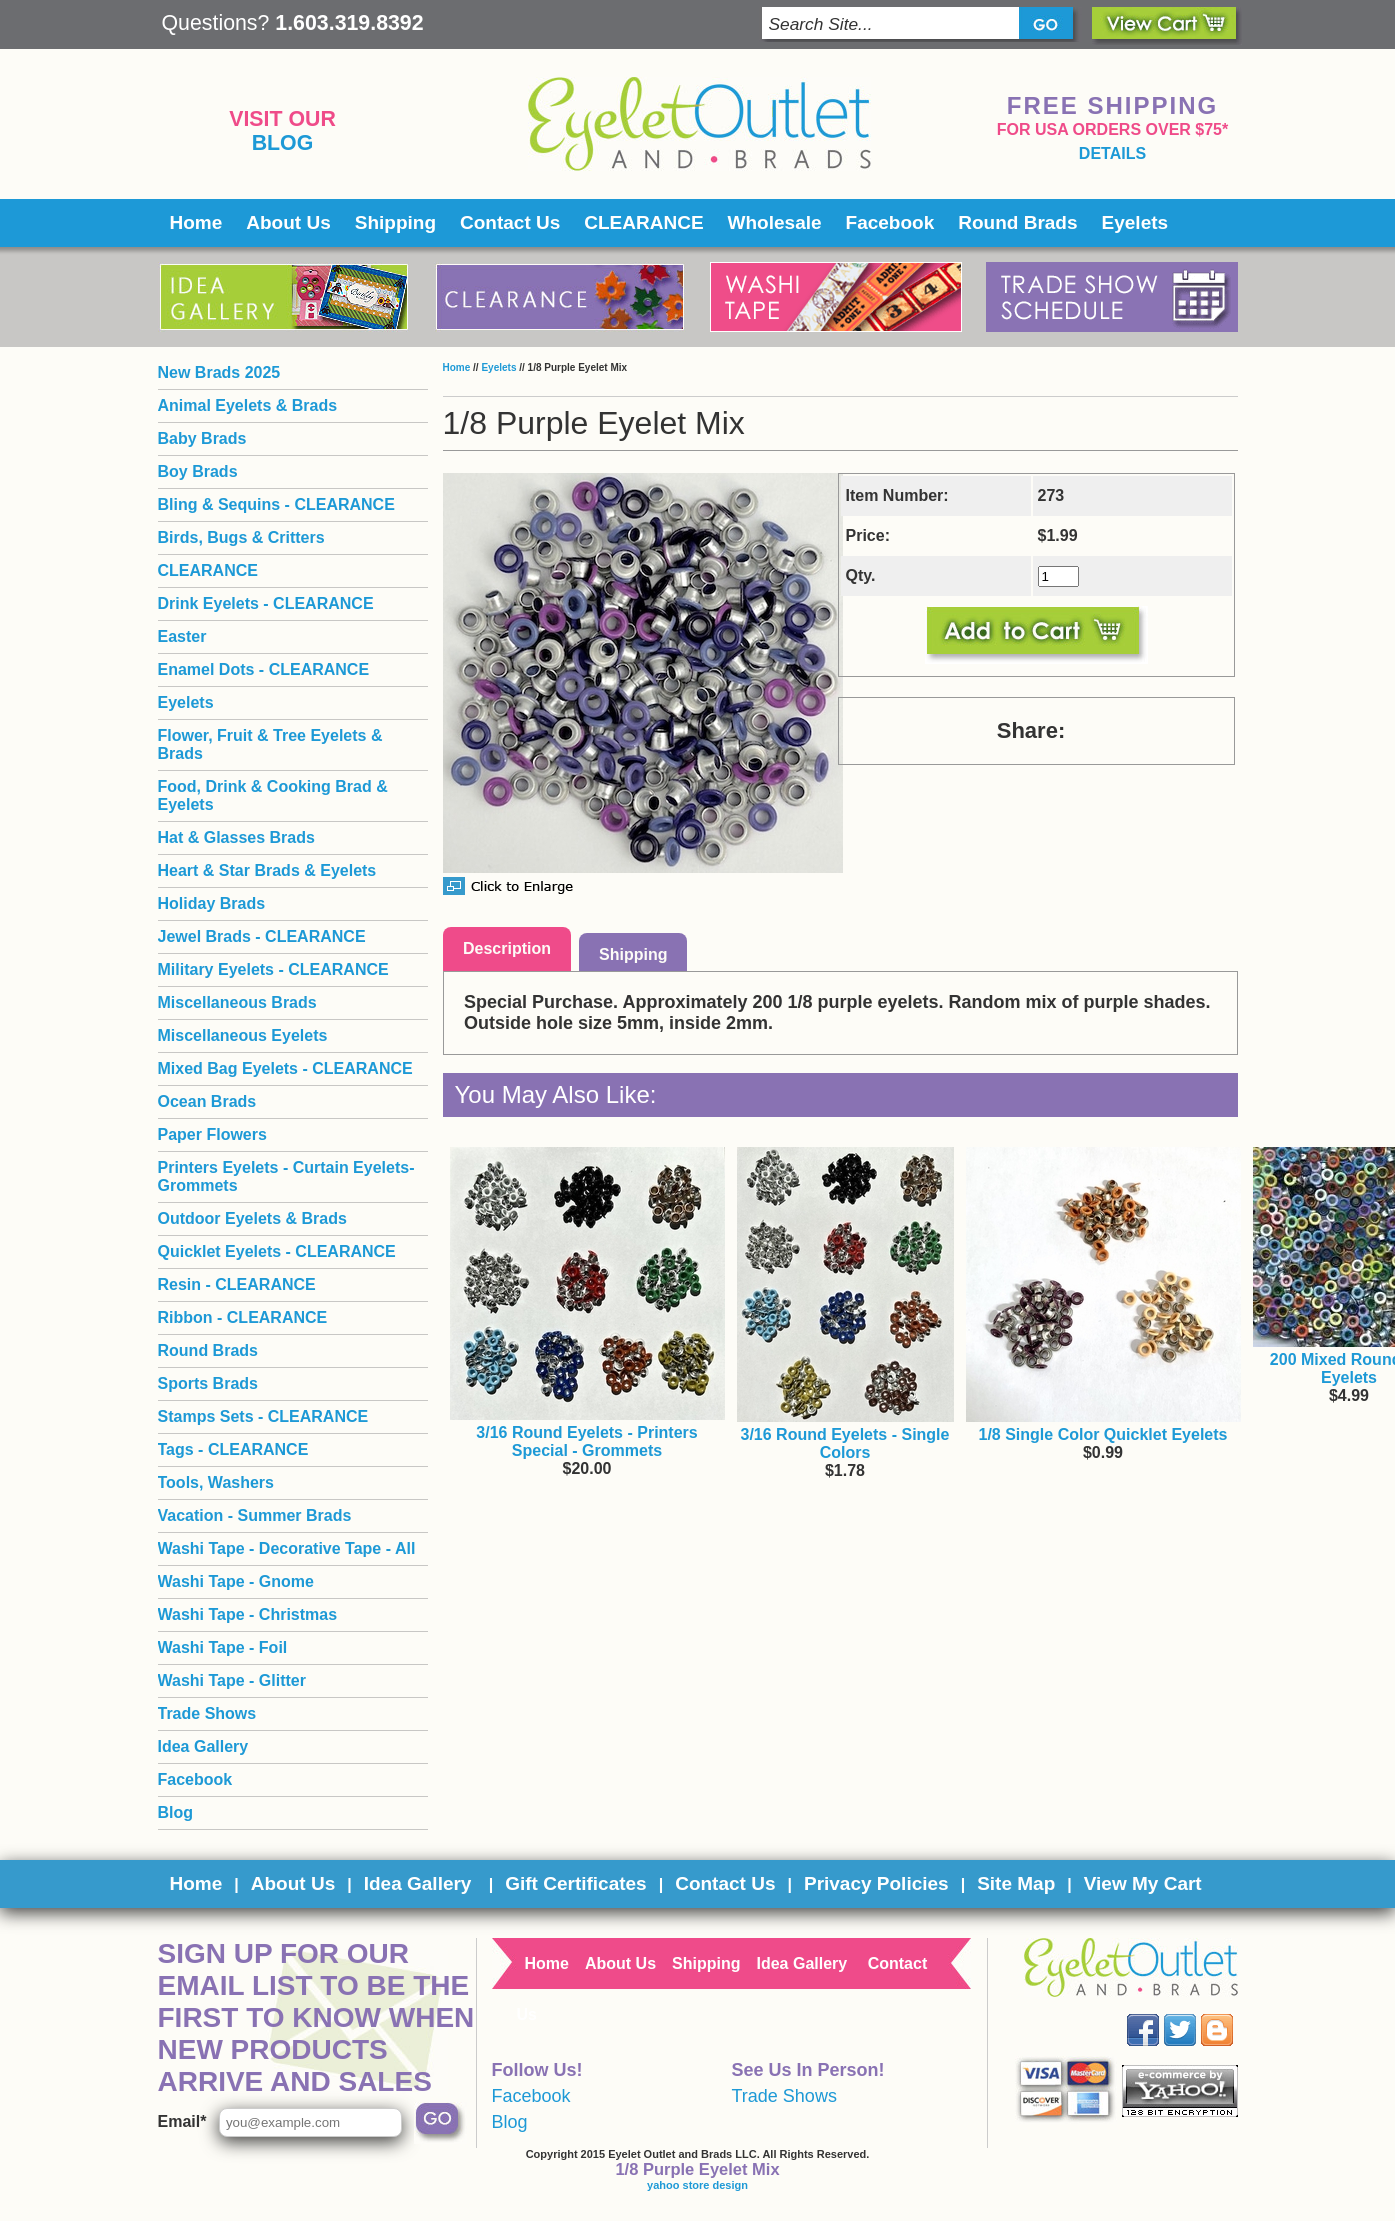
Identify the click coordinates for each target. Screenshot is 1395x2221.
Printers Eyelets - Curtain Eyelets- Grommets (286, 1176)
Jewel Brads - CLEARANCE (262, 936)
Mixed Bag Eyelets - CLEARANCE (285, 1068)
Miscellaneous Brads (237, 1002)
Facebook (890, 222)
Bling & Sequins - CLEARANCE (276, 504)
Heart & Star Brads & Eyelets (267, 870)
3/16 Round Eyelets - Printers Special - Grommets (586, 1441)
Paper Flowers (212, 1134)
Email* (182, 2121)
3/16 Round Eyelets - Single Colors (845, 1443)
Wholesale (775, 222)
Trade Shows (207, 1713)
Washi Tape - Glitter (232, 1680)
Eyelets (1135, 222)
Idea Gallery (203, 1746)
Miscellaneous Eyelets (243, 1035)
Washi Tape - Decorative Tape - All (287, 1548)
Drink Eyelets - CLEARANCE (266, 603)
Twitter (1193, 2014)
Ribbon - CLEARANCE (243, 1317)
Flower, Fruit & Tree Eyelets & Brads (270, 744)
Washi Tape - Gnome (236, 1581)
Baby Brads (202, 438)
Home (196, 222)
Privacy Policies (876, 1883)
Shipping (395, 222)
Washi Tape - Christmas (248, 1614)
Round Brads (1017, 222)
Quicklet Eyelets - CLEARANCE (277, 1251)
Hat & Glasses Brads (236, 837)
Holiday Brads (212, 903)
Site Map (1016, 1883)
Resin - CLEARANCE (237, 1284)
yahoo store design (697, 2185)
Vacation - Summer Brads (255, 1515)
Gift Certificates (575, 1883)
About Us (288, 222)
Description (507, 948)
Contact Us (510, 222)
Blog (283, 143)
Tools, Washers (216, 1482)
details (1112, 153)
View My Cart (1143, 1883)
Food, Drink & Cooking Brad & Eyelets (273, 795)
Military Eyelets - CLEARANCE (273, 969)
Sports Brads (208, 1383)
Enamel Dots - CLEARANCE (264, 669)
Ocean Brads (207, 1101)
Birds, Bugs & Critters (241, 537)
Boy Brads (198, 471)
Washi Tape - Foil (223, 1647)
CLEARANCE (643, 222)
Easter (182, 636)
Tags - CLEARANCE (233, 1449)
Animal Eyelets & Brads (248, 405)
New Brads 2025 (219, 372)
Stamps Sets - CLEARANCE (263, 1416)
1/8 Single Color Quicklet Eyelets (1103, 1434)
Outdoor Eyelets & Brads (252, 1218)
